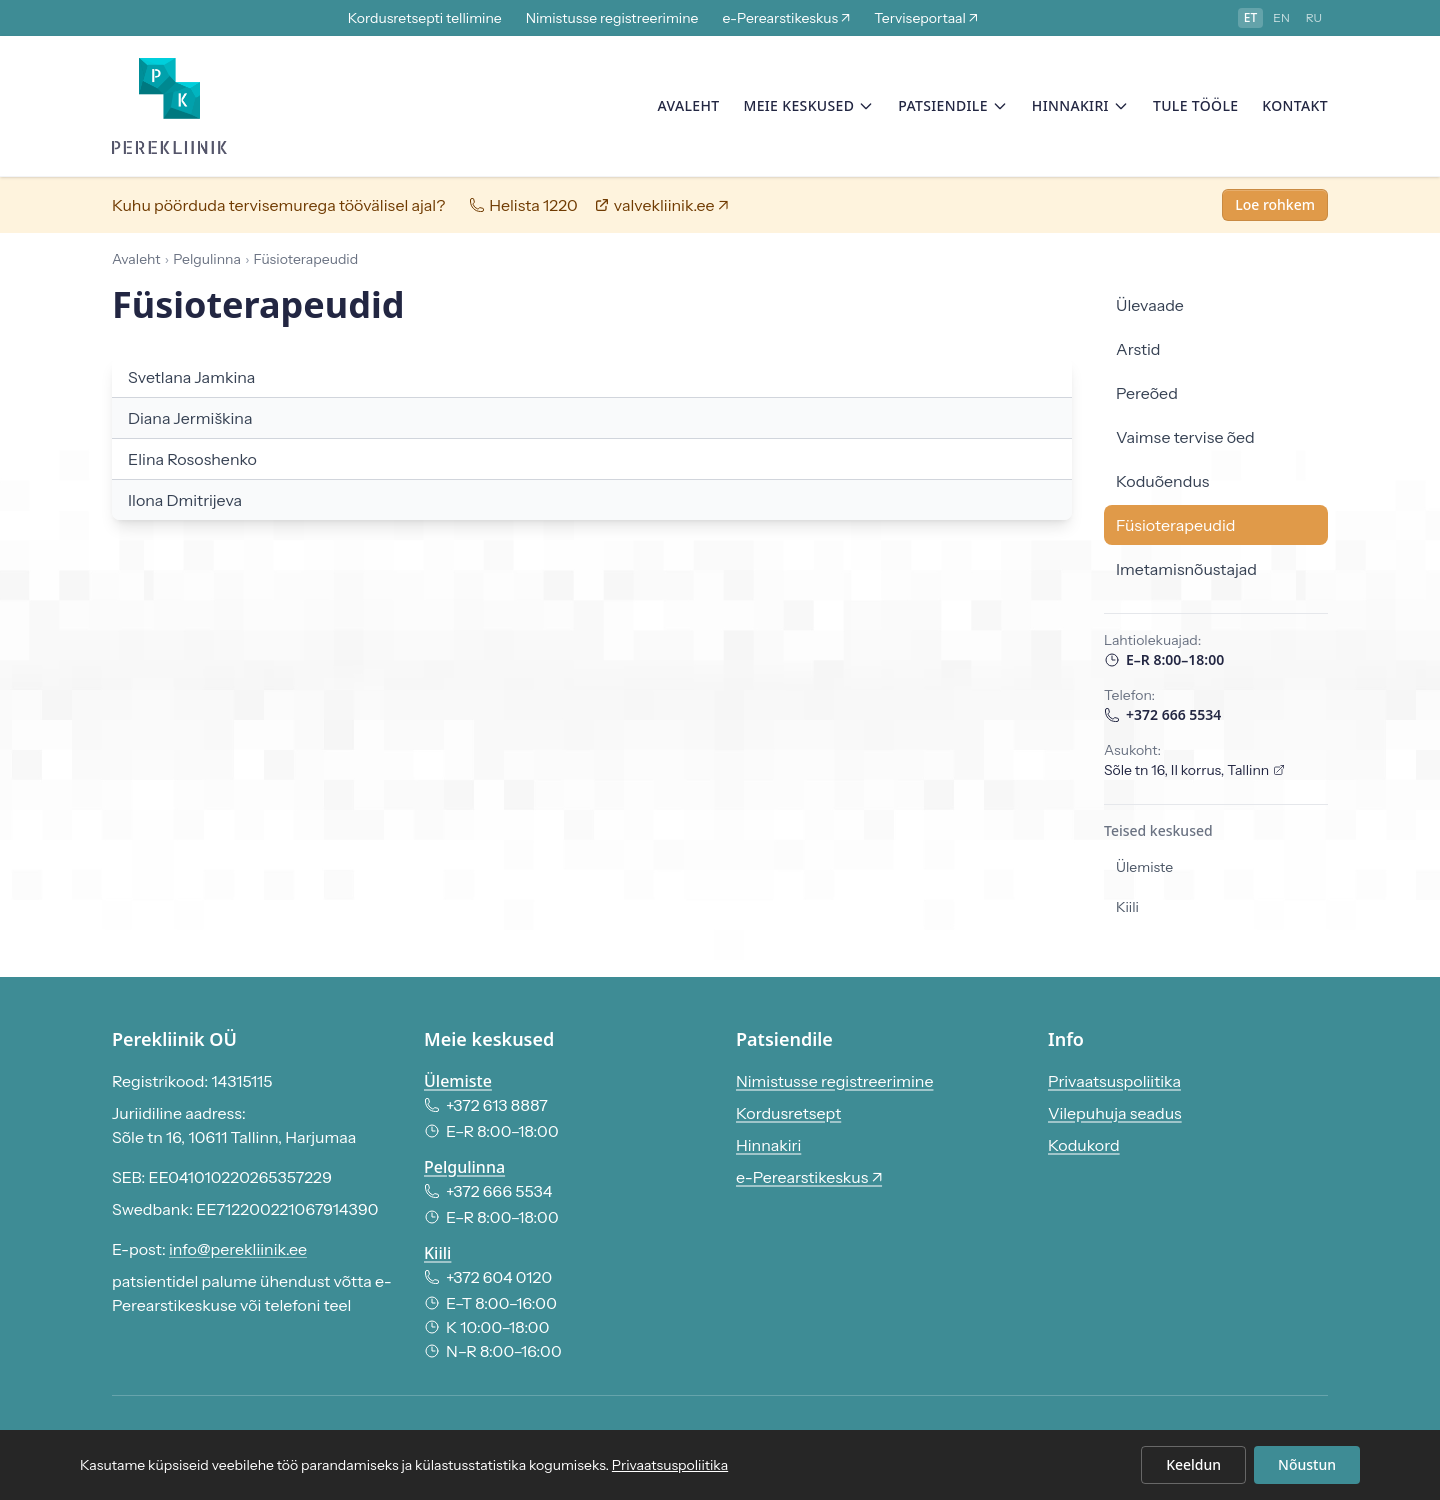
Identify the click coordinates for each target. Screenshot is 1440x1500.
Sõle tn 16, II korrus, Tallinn (1194, 774)
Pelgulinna (464, 1167)
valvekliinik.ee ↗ (661, 209)
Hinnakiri (1080, 107)
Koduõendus (1162, 485)
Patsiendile (953, 107)
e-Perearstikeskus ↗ (786, 18)
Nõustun (1307, 1464)
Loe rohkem (1275, 208)
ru (1314, 17)
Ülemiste (1144, 871)
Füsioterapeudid (1176, 529)
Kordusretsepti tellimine (425, 18)
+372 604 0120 (488, 1277)
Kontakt (1295, 107)
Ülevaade (1150, 309)
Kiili (1127, 911)
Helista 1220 (523, 209)
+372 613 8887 (486, 1105)
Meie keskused (808, 107)
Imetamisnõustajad (1186, 573)
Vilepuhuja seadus (1115, 1113)
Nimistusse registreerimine (612, 18)
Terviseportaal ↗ (926, 18)
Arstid (1138, 353)
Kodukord (1084, 1145)
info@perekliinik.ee (238, 1249)
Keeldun (1193, 1464)
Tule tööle (1195, 107)
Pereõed (1147, 397)
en (1281, 17)
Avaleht (689, 107)
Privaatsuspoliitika (1114, 1081)
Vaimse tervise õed (1185, 441)
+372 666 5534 (1162, 718)
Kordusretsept (788, 1113)
